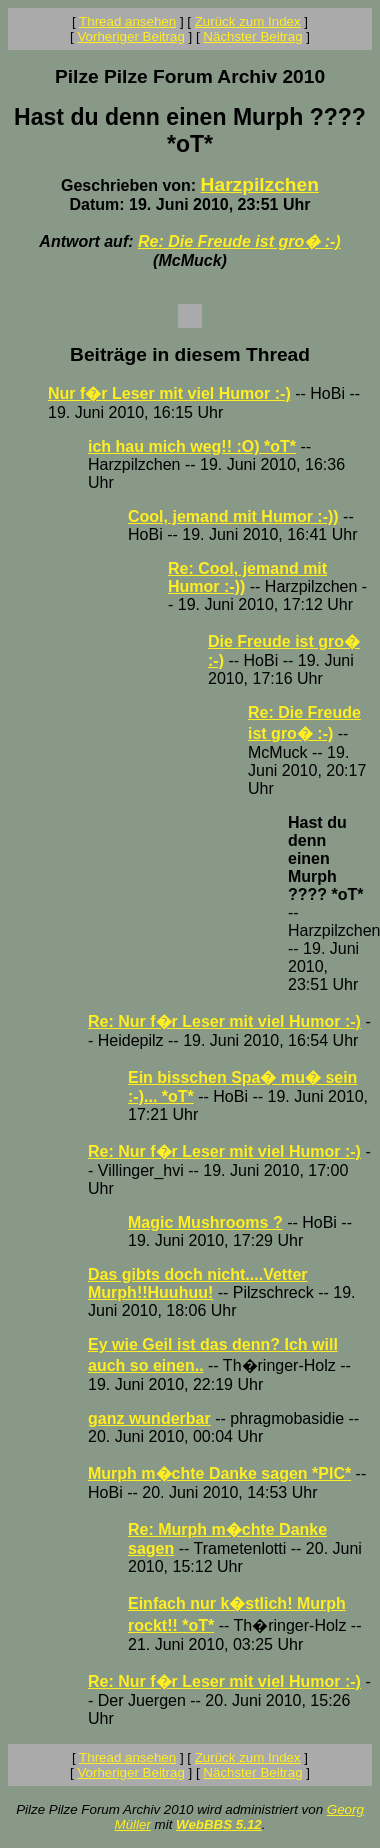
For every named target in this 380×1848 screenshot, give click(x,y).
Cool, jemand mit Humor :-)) (233, 516)
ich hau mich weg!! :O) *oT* (192, 446)
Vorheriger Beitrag (130, 36)
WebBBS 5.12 (219, 1824)
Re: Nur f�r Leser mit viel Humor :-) (224, 1021)
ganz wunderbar (149, 1418)
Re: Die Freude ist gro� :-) (239, 241)
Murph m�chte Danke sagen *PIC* (219, 1473)
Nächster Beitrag (252, 36)
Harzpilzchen (260, 184)
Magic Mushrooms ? (205, 1222)
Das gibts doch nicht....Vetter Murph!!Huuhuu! (198, 1283)
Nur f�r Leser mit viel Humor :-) (169, 393)
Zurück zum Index (248, 21)
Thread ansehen (127, 21)
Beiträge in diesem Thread (190, 354)
